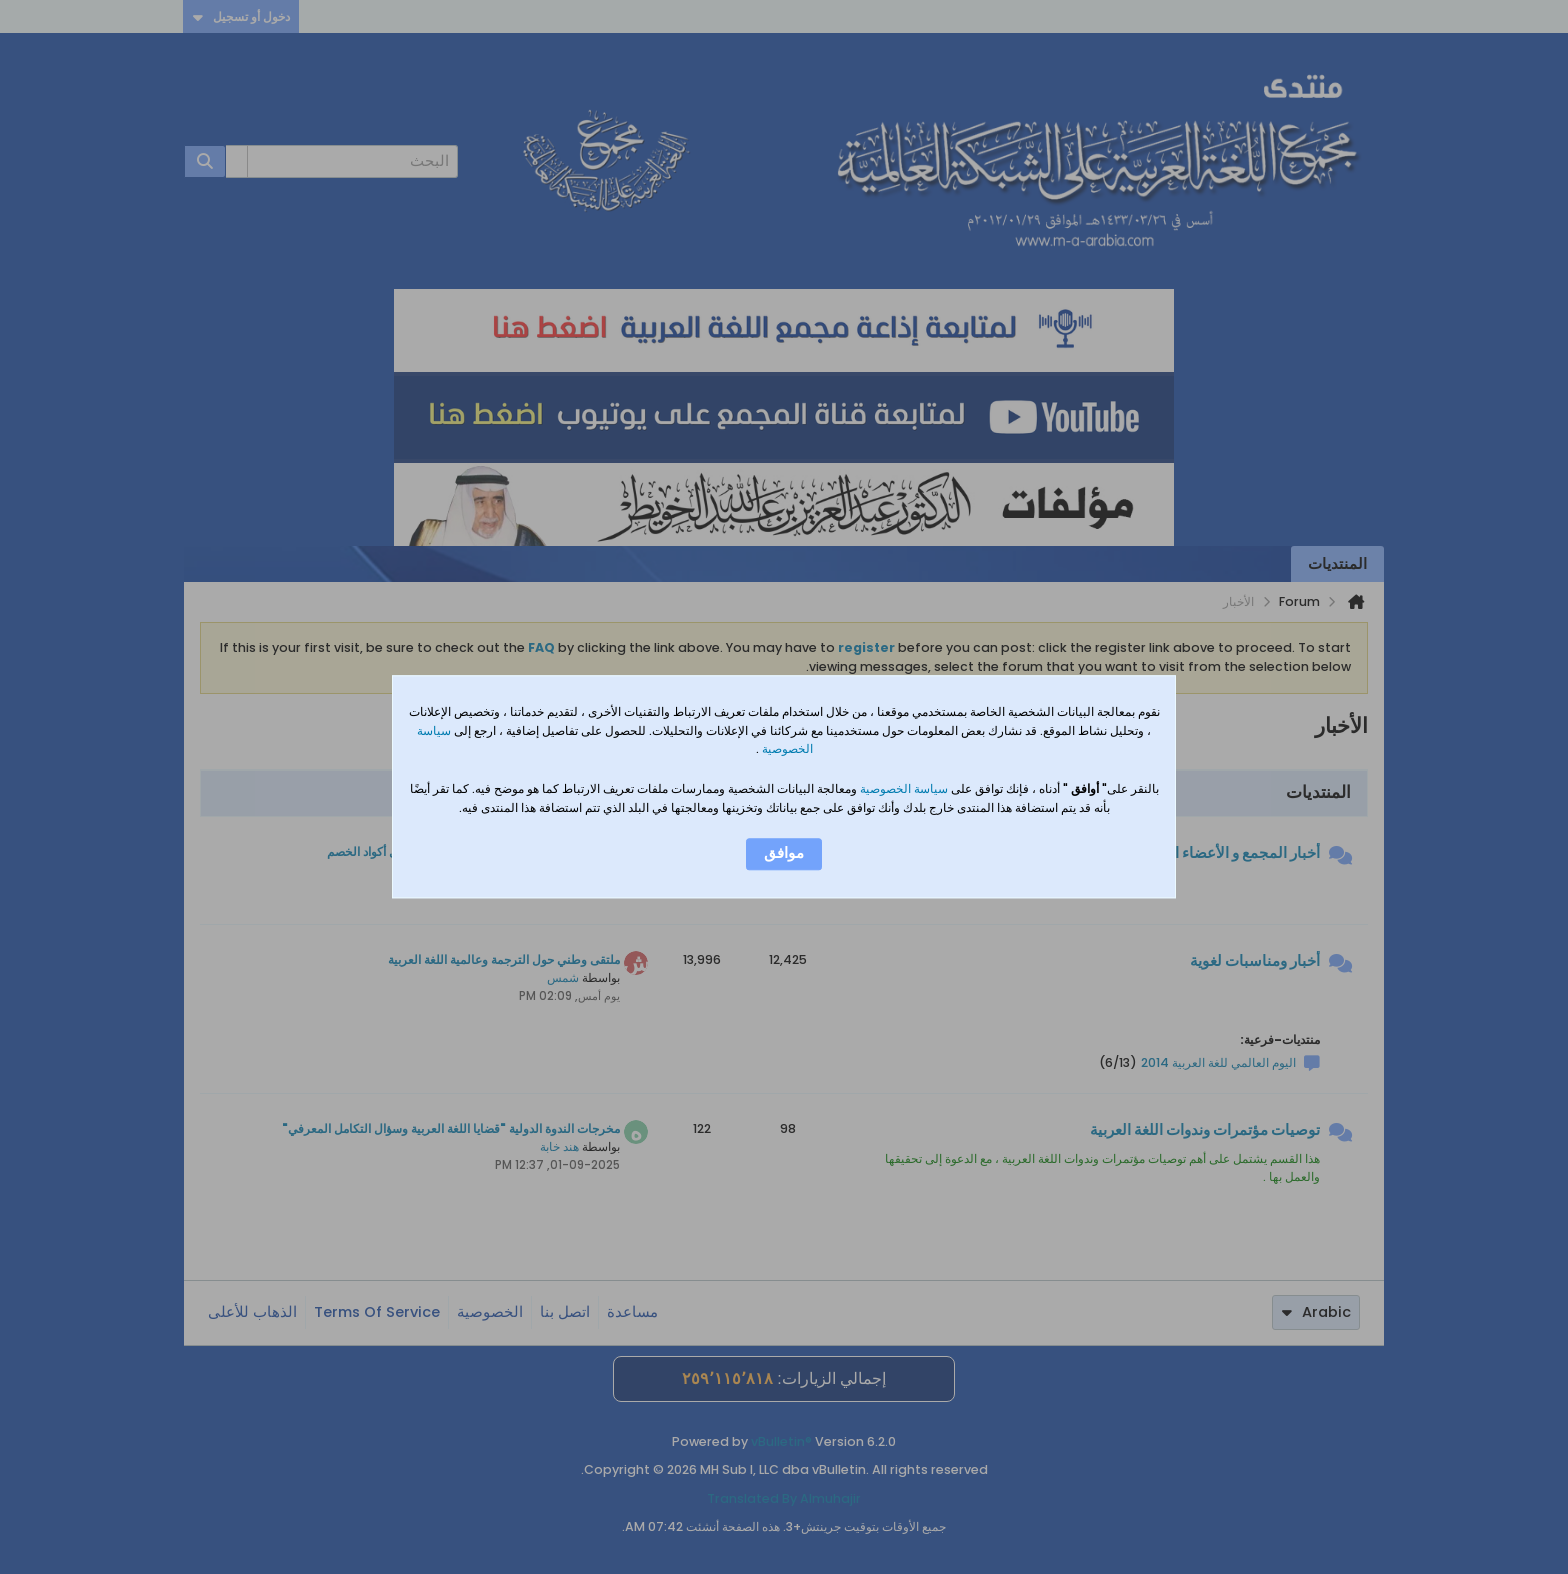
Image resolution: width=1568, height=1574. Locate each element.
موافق (784, 854)
